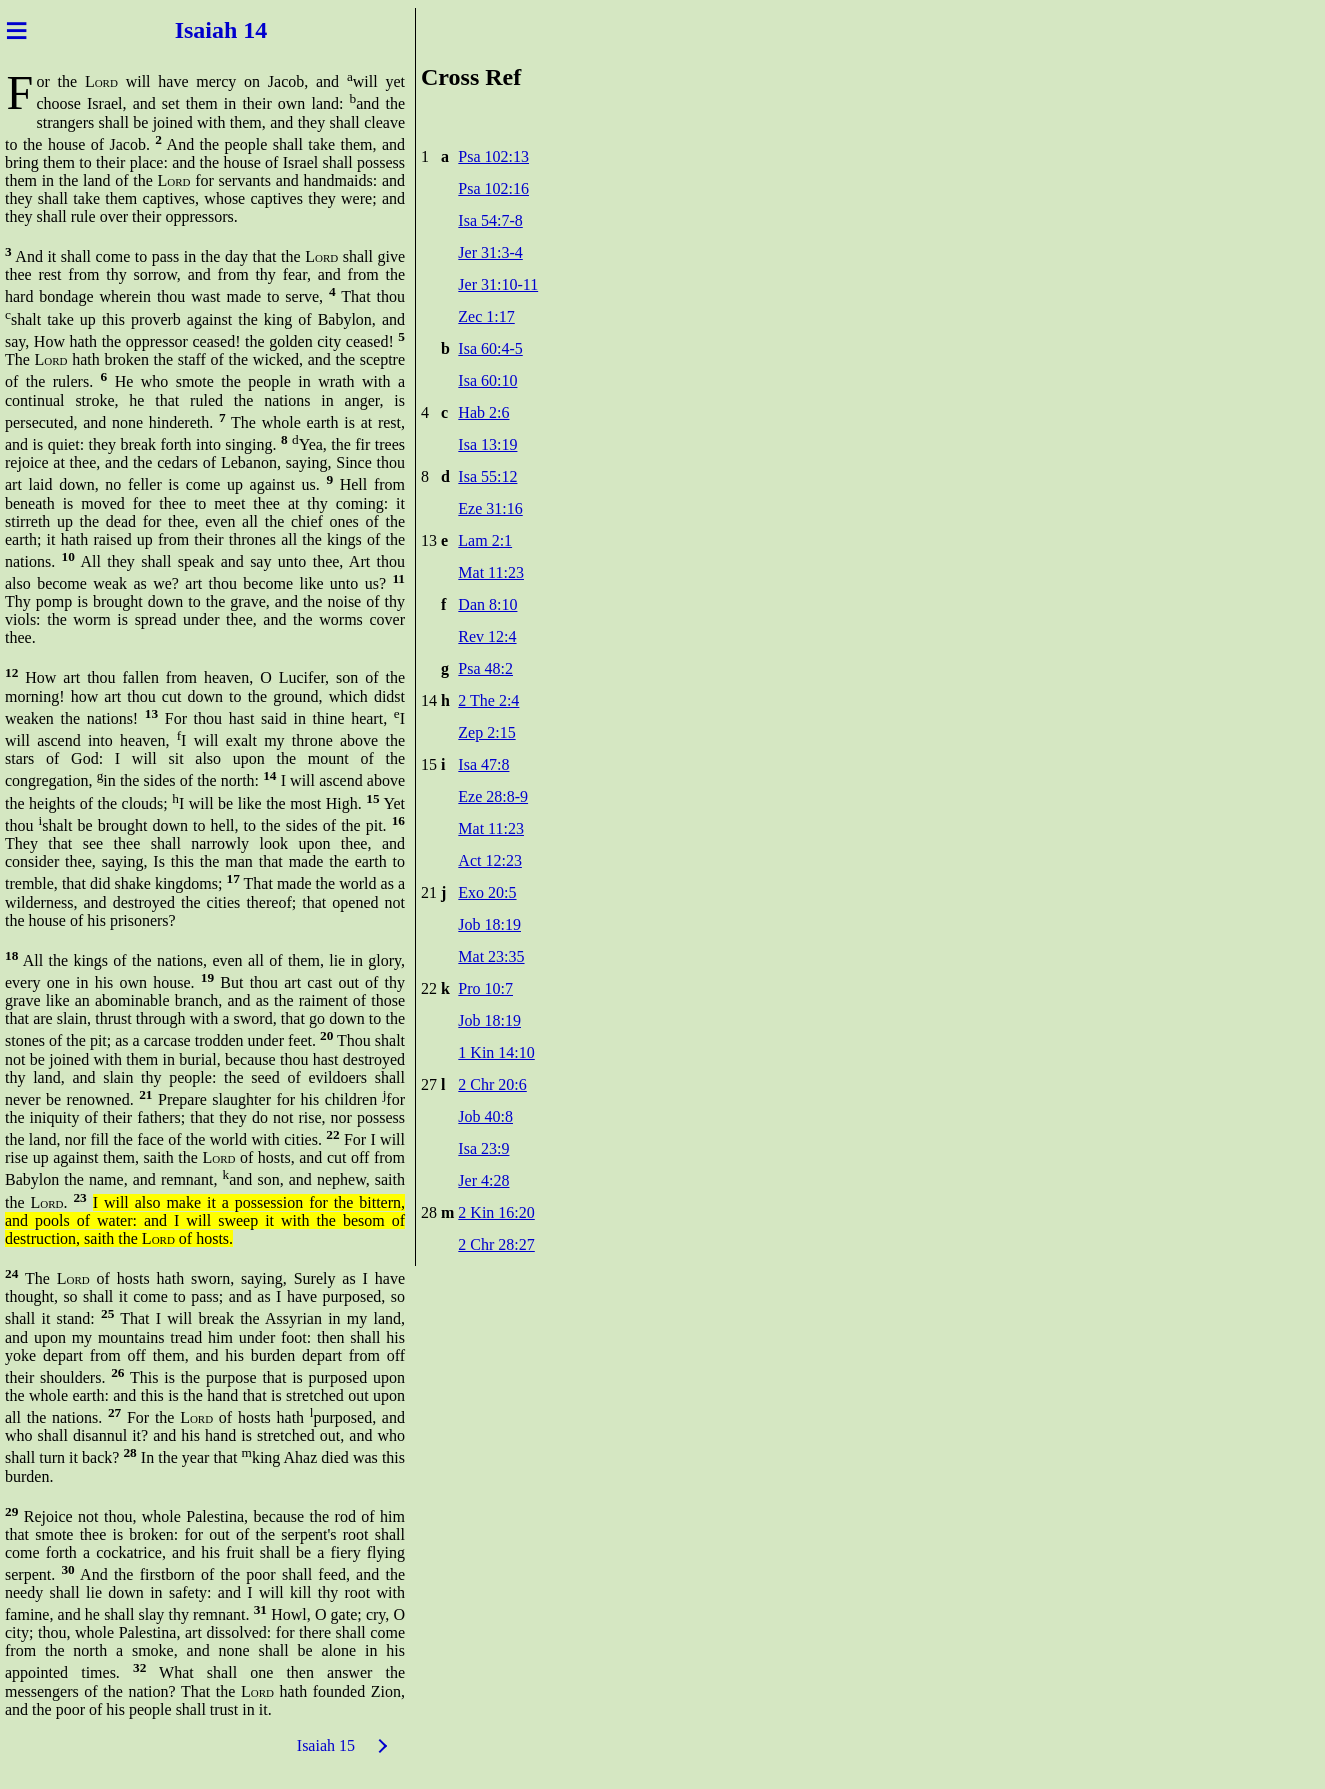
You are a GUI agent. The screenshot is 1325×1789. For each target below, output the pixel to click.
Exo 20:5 (487, 892)
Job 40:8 (485, 1116)
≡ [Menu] (16, 30)
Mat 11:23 (491, 572)
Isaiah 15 (326, 1745)
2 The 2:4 (488, 700)
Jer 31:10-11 (498, 284)
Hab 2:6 (483, 412)
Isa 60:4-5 (490, 348)
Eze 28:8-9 (493, 796)
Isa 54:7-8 (490, 220)
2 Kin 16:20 (496, 1212)
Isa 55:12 (487, 476)
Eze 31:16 (490, 508)
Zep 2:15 (486, 732)
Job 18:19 (489, 924)
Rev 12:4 (487, 636)
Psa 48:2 (485, 668)
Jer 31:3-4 (490, 252)
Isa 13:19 (487, 444)
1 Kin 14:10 (496, 1052)
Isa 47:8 (483, 764)
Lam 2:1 (485, 540)
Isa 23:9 (483, 1148)
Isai (190, 30)
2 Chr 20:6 (492, 1084)
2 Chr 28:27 (496, 1244)
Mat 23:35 (491, 956)
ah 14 (242, 30)
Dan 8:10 (487, 604)
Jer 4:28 (483, 1180)
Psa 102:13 (493, 156)
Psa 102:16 (493, 188)
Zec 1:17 (486, 316)
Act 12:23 (490, 860)
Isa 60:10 (487, 380)
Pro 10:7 (485, 988)
